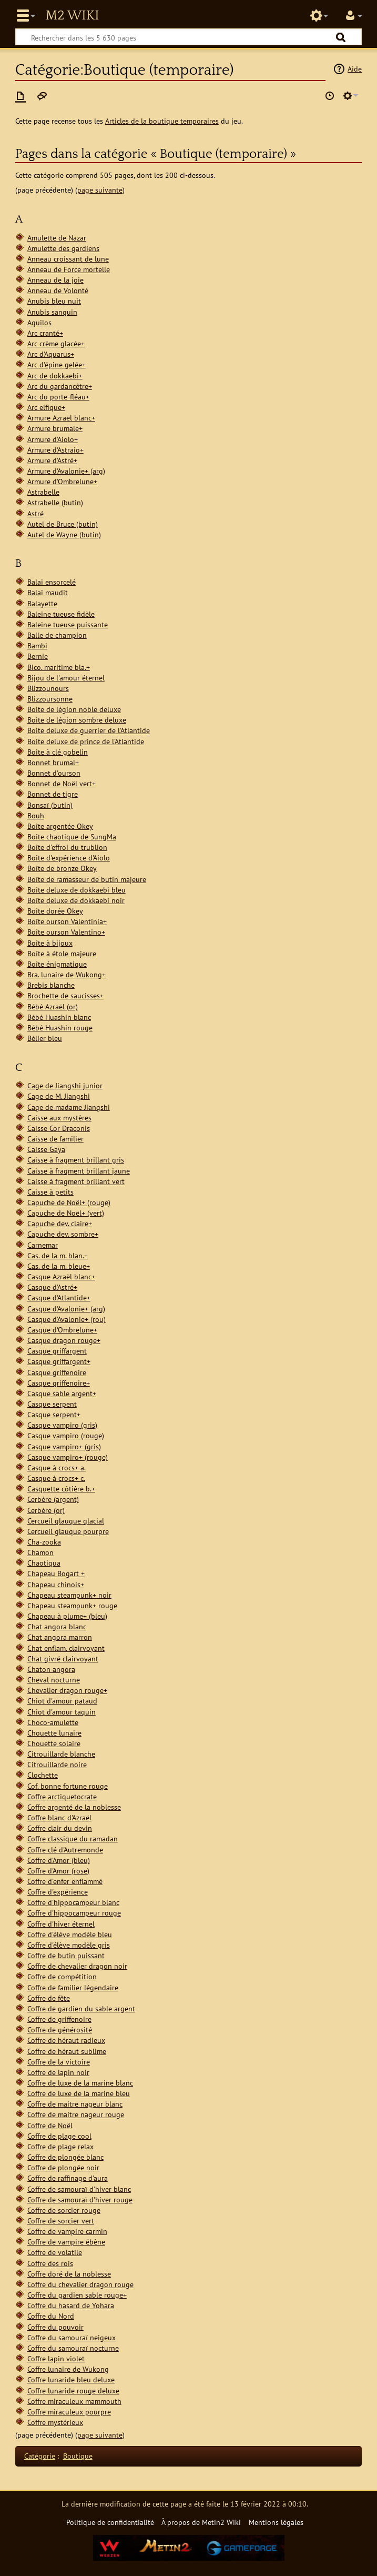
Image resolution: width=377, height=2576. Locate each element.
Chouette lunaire (54, 1733)
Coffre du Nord (50, 2316)
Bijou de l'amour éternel (66, 678)
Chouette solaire (53, 1743)
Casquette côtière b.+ (61, 1489)
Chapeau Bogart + (56, 1573)
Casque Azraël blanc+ (61, 1276)
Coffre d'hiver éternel (61, 1924)
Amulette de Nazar (56, 238)
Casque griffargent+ (58, 1361)
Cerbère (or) (46, 1510)
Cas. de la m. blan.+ (57, 1255)
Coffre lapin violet (56, 2358)
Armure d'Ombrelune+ (62, 481)
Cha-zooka (44, 1542)
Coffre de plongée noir (63, 2167)
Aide (355, 69)
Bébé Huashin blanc (59, 1017)
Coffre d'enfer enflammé (65, 1881)
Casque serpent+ (53, 1414)
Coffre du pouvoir (55, 2327)
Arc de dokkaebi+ (55, 375)
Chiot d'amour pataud (62, 1701)
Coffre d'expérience (57, 1892)
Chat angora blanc (56, 1626)
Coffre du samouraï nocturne (73, 2348)
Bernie (37, 656)
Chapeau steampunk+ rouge (72, 1605)
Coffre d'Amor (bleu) (58, 1860)
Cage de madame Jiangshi (68, 1107)
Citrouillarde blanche (61, 1754)
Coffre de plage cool (59, 2136)
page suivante (100, 190)
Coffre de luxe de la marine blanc (80, 2083)
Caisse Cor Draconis (58, 1128)
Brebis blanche (51, 985)
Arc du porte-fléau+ (58, 397)
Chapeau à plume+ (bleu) (67, 1616)
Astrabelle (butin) (55, 502)
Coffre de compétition (62, 1976)
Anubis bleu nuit (54, 301)
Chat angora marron (59, 1637)
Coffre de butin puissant (66, 1955)
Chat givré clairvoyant (62, 1658)
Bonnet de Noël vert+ (61, 783)
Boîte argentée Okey (60, 826)
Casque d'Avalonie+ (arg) (66, 1309)
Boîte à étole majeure (61, 953)
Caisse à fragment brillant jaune (78, 1171)
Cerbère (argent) (53, 1499)
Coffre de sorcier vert (60, 2221)
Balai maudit (47, 592)
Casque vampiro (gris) (62, 1425)
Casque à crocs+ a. (56, 1467)
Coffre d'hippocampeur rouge (74, 1913)
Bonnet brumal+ (53, 762)
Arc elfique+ (46, 407)
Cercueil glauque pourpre (68, 1531)
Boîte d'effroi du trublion (67, 847)
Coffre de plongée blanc (65, 2157)
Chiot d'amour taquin (61, 1712)
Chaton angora (51, 1669)
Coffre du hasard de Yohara (70, 2305)
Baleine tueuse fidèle (61, 614)
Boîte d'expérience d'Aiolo (68, 858)
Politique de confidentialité (110, 2522)
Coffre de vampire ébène (66, 2242)
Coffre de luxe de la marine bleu (78, 2093)
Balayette (42, 603)
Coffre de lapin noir (58, 2072)
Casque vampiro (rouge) (65, 1435)
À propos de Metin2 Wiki (201, 2522)
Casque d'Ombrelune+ (62, 1330)
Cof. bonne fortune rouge (67, 1786)
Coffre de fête (48, 1998)
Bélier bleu (44, 1038)
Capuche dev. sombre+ (62, 1234)
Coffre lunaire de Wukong (68, 2369)
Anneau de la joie (55, 280)
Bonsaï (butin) (50, 805)
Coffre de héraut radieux (66, 2040)
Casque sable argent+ (61, 1393)
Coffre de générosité (59, 2029)
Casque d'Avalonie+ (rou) (66, 1319)
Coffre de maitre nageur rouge (75, 2114)
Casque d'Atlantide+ (58, 1297)
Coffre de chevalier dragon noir (77, 1966)
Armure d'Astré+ (52, 460)
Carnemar (42, 1245)
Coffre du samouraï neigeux (71, 2337)
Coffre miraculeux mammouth (74, 2401)
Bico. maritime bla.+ (58, 667)
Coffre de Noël (50, 2125)
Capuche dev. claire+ (59, 1223)
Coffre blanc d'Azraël (59, 1817)
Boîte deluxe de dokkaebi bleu (76, 890)
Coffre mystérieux (55, 2422)
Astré (35, 513)
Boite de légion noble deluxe (74, 709)
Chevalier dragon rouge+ (67, 1690)
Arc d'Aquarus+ (50, 354)
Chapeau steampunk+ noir (69, 1595)
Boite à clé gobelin (57, 752)
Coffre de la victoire (58, 2062)
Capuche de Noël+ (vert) (65, 1213)
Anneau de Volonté (57, 290)
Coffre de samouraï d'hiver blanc (79, 2189)
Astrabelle (43, 492)
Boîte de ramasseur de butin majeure (86, 879)
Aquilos (39, 322)
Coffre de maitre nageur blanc (75, 2104)
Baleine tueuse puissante (67, 624)
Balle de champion (57, 635)
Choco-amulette (52, 1722)
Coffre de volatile (54, 2252)
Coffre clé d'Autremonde (65, 1850)
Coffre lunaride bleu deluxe (71, 2379)
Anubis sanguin (52, 312)
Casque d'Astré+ (52, 1287)
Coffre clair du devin (59, 1828)
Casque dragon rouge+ (63, 1340)
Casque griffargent (57, 1351)
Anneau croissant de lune (68, 259)
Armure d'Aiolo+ (52, 439)
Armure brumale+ (55, 428)
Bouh (35, 815)
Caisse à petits (50, 1192)
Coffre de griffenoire (59, 2019)
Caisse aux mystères (59, 1117)
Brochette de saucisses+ (65, 995)
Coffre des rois (50, 2263)
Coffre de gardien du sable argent (81, 2008)
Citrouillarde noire (57, 1764)
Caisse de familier (55, 1139)
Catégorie (39, 2456)
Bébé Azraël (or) (52, 1006)
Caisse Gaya (46, 1149)
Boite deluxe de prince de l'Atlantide (85, 741)
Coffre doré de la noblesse (69, 2274)
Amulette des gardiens (63, 248)
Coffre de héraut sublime (66, 2051)
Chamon (40, 1552)
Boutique (78, 2456)
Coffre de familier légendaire (72, 1987)
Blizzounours (48, 688)
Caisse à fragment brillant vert (76, 1181)
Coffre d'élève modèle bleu (69, 1934)
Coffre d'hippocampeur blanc (73, 1902)
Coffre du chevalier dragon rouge (80, 2284)
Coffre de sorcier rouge (63, 2210)
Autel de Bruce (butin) (62, 524)
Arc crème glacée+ (56, 343)
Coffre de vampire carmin (67, 2231)
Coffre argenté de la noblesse (74, 1807)
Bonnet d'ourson (53, 773)
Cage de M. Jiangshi (58, 1096)
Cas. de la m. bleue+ (58, 1266)
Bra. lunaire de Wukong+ (66, 974)
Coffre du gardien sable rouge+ (77, 2295)
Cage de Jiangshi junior (65, 1085)
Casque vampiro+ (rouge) (67, 1457)
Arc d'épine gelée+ (56, 364)
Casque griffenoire (56, 1372)
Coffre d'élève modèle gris (68, 1945)
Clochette (42, 1775)
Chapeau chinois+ (55, 1584)
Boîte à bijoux (50, 943)
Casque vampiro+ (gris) (64, 1446)
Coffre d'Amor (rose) (58, 1871)
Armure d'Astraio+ (55, 450)
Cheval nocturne (53, 1680)
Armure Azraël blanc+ (61, 418)
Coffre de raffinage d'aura (67, 2178)
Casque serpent (52, 1404)
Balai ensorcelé (51, 582)
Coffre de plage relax (60, 2146)
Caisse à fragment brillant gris (75, 1160)
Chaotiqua (43, 1563)
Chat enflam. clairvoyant (66, 1648)
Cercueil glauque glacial (65, 1521)
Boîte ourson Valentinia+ (67, 921)
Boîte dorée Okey (55, 911)
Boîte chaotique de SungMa (71, 836)
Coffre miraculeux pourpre (69, 2412)
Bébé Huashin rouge (60, 1028)
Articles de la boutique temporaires (162, 121)
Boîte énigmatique (57, 964)
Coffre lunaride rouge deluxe (73, 2390)
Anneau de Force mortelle (68, 269)
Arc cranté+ (45, 333)
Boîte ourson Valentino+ (66, 932)
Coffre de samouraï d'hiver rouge (80, 2199)
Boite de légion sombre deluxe (76, 720)
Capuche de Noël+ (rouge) (68, 1202)
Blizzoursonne (50, 699)
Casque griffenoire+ (58, 1383)
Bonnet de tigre (52, 794)
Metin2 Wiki (72, 16)
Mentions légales (276, 2522)
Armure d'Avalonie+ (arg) (66, 471)
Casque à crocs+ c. (56, 1478)
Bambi (37, 645)
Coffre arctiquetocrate (62, 1796)
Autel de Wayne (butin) (64, 534)
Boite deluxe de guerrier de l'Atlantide (88, 730)
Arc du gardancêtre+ (59, 386)
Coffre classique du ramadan (72, 1838)
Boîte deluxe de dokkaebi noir (76, 900)
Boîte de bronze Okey (62, 868)
